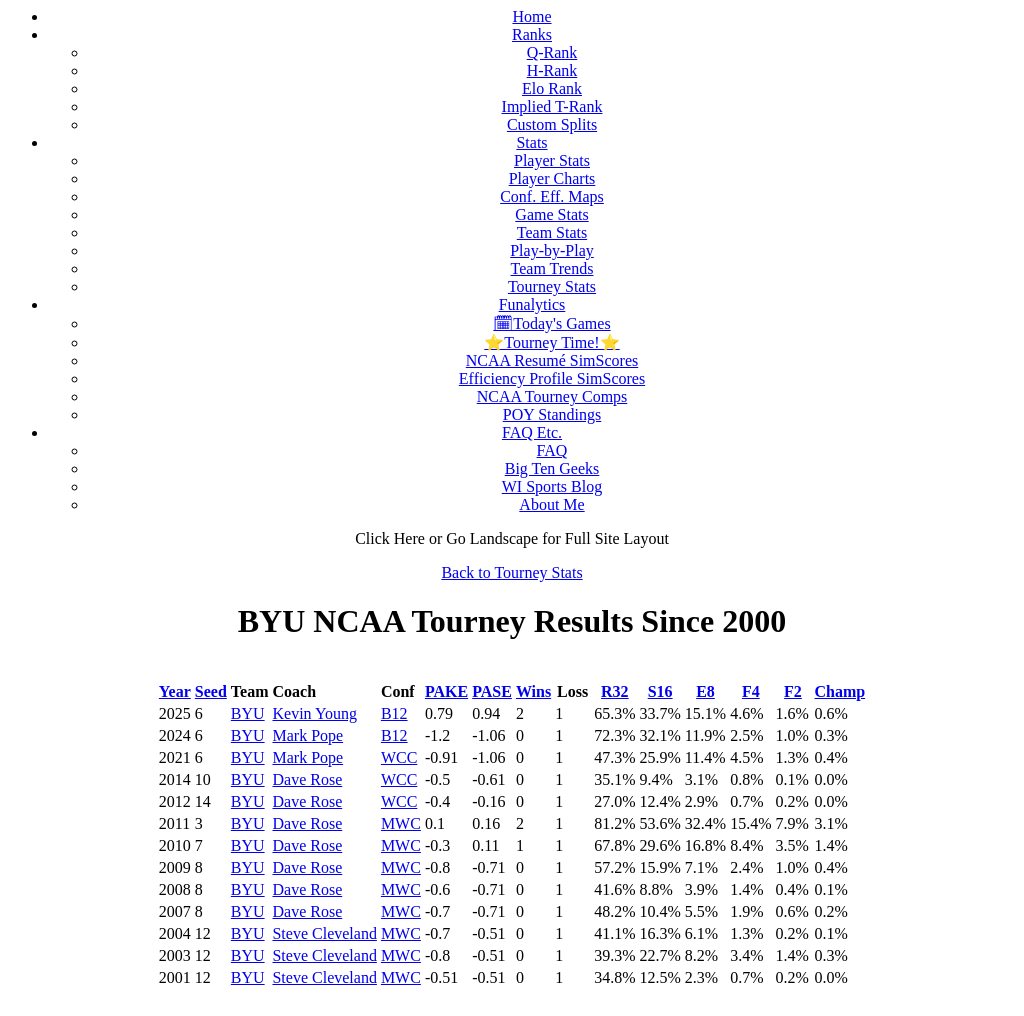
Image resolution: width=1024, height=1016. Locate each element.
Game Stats (551, 214)
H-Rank (552, 70)
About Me (551, 504)
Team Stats (552, 232)
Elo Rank (552, 88)
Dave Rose (307, 779)
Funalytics (532, 304)
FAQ (552, 450)
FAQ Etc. (532, 432)
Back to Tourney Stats (511, 572)
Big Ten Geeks (552, 468)
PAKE (446, 691)
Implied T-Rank (552, 106)
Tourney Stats (552, 286)
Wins (533, 691)
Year (175, 691)
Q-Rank (552, 52)
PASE (492, 691)
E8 (705, 691)
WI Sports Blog (552, 486)
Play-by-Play (552, 250)
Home (531, 16)
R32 (615, 691)
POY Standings (552, 414)
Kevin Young (314, 713)
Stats (531, 142)
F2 (793, 691)
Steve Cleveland (324, 933)
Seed (211, 691)
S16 (660, 691)
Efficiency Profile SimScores (552, 378)
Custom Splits (552, 124)
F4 (751, 691)
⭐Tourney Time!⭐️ (551, 342)
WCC (399, 757)
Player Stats (552, 160)
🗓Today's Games (551, 323)
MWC (401, 823)
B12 (394, 713)
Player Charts (552, 178)
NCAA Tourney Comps (552, 396)
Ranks (532, 34)
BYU (248, 713)
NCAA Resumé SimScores (552, 360)
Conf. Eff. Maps (552, 196)
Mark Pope (307, 735)
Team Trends (552, 268)
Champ (839, 691)
